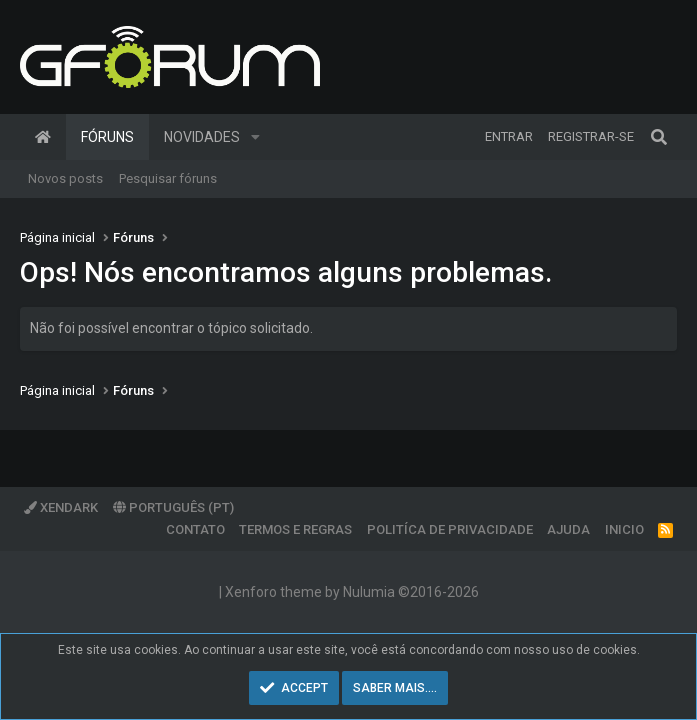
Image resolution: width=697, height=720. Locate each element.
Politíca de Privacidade (450, 529)
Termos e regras (295, 529)
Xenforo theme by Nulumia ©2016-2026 (352, 592)
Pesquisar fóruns (168, 178)
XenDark (61, 507)
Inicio (624, 529)
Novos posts (65, 178)
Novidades (202, 137)
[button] (255, 137)
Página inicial (43, 137)
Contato (195, 529)
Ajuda (568, 529)
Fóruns (107, 137)
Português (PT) (173, 507)
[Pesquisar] (659, 137)
